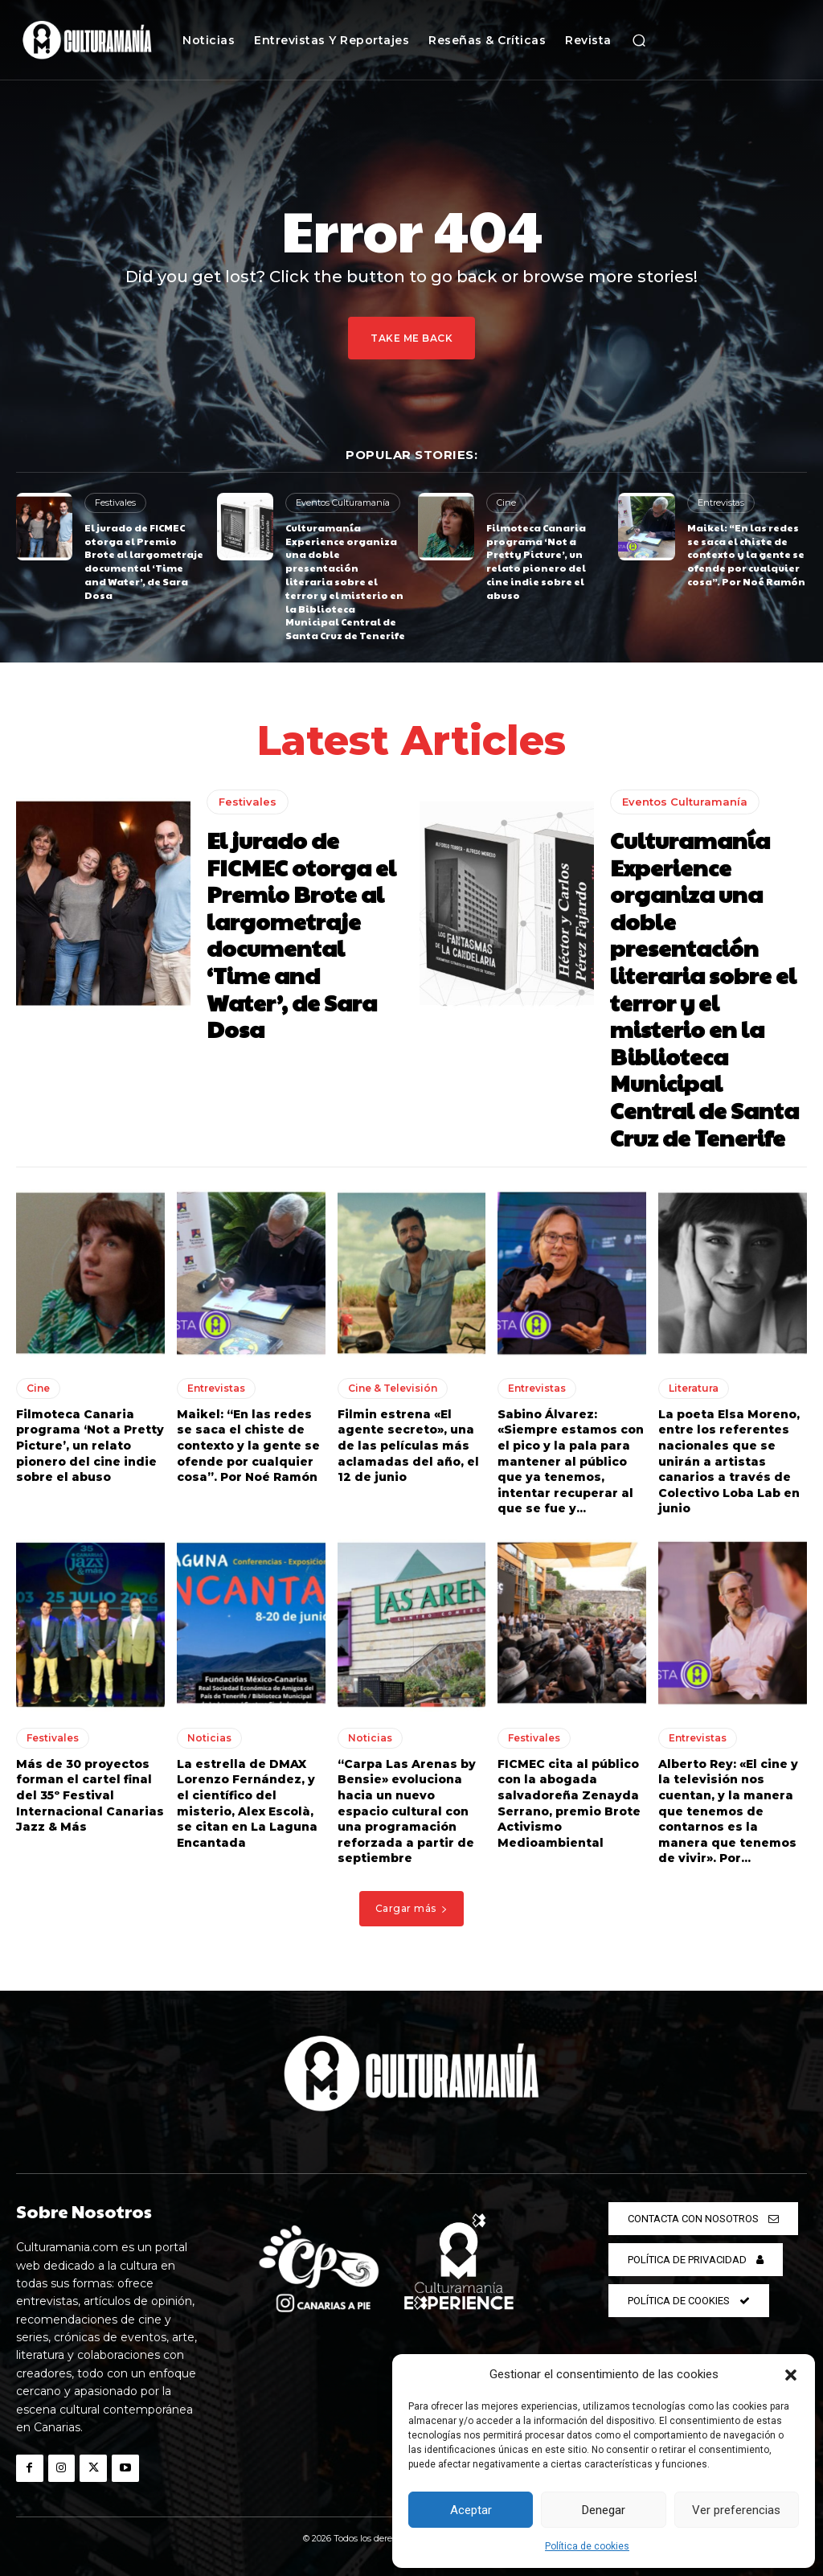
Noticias (209, 1738)
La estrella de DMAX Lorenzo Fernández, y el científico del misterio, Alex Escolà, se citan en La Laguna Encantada (247, 1803)
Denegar (603, 2510)
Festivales (115, 502)
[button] (791, 2375)
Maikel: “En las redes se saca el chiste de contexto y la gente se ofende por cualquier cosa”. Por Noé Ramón (746, 554)
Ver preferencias (736, 2510)
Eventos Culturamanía (343, 502)
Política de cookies (587, 2546)
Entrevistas (721, 502)
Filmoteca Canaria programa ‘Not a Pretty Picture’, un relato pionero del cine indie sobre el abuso (536, 561)
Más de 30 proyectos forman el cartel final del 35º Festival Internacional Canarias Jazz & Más (90, 1795)
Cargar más (411, 1908)
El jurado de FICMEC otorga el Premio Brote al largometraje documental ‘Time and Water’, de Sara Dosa (143, 561)
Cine (506, 502)
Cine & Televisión (392, 1388)
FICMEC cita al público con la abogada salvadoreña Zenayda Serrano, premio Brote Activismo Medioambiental (569, 1803)
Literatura (694, 1388)
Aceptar (471, 2510)
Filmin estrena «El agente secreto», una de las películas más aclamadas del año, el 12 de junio (408, 1445)
